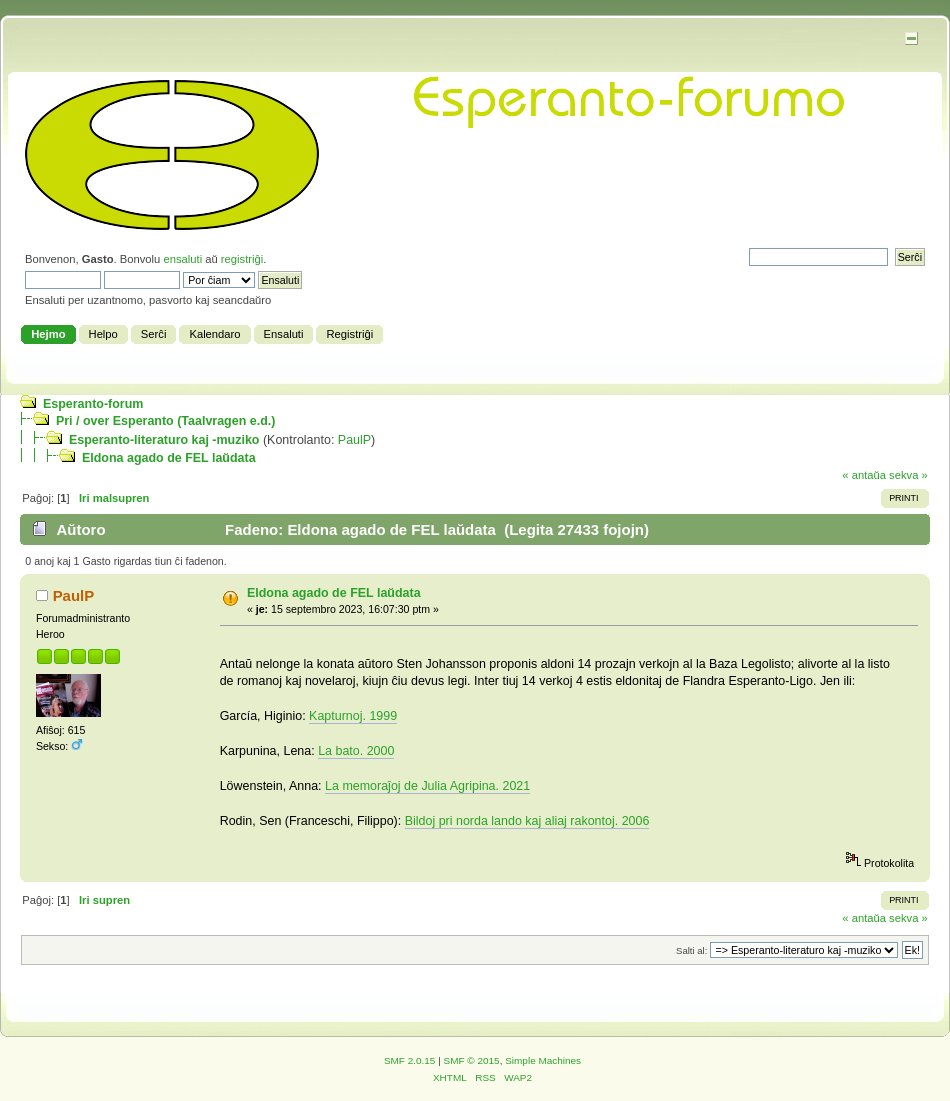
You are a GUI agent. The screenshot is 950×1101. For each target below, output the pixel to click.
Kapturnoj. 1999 (353, 716)
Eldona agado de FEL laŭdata (169, 458)
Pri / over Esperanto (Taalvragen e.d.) (165, 421)
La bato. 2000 (356, 751)
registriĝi (242, 259)
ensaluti (182, 259)
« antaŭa (864, 475)
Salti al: (691, 950)
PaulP (354, 440)
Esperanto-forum (93, 404)
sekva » (908, 475)
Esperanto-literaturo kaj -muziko (164, 440)
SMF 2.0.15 (410, 1060)
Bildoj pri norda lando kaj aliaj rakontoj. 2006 (527, 821)
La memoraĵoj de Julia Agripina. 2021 (427, 786)
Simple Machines (543, 1060)
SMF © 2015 (472, 1060)
